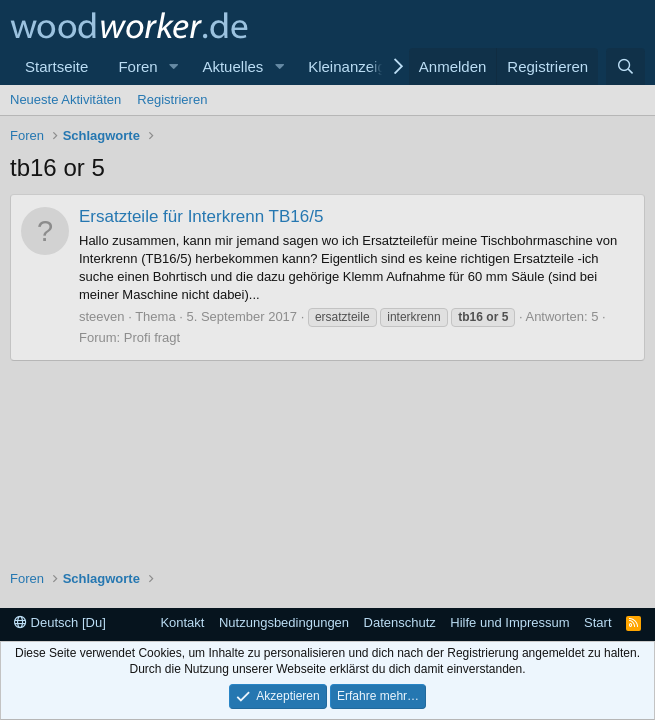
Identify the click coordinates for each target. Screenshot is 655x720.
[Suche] (625, 66)
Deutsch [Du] (60, 622)
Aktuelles (232, 66)
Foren (137, 66)
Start (597, 622)
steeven (102, 316)
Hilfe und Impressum (509, 622)
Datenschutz (400, 622)
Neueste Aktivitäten (65, 99)
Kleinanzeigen (355, 66)
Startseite (56, 66)
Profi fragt (152, 337)
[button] (173, 66)
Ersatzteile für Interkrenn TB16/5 (201, 216)
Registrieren (172, 99)
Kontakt (182, 622)
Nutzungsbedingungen (284, 622)
